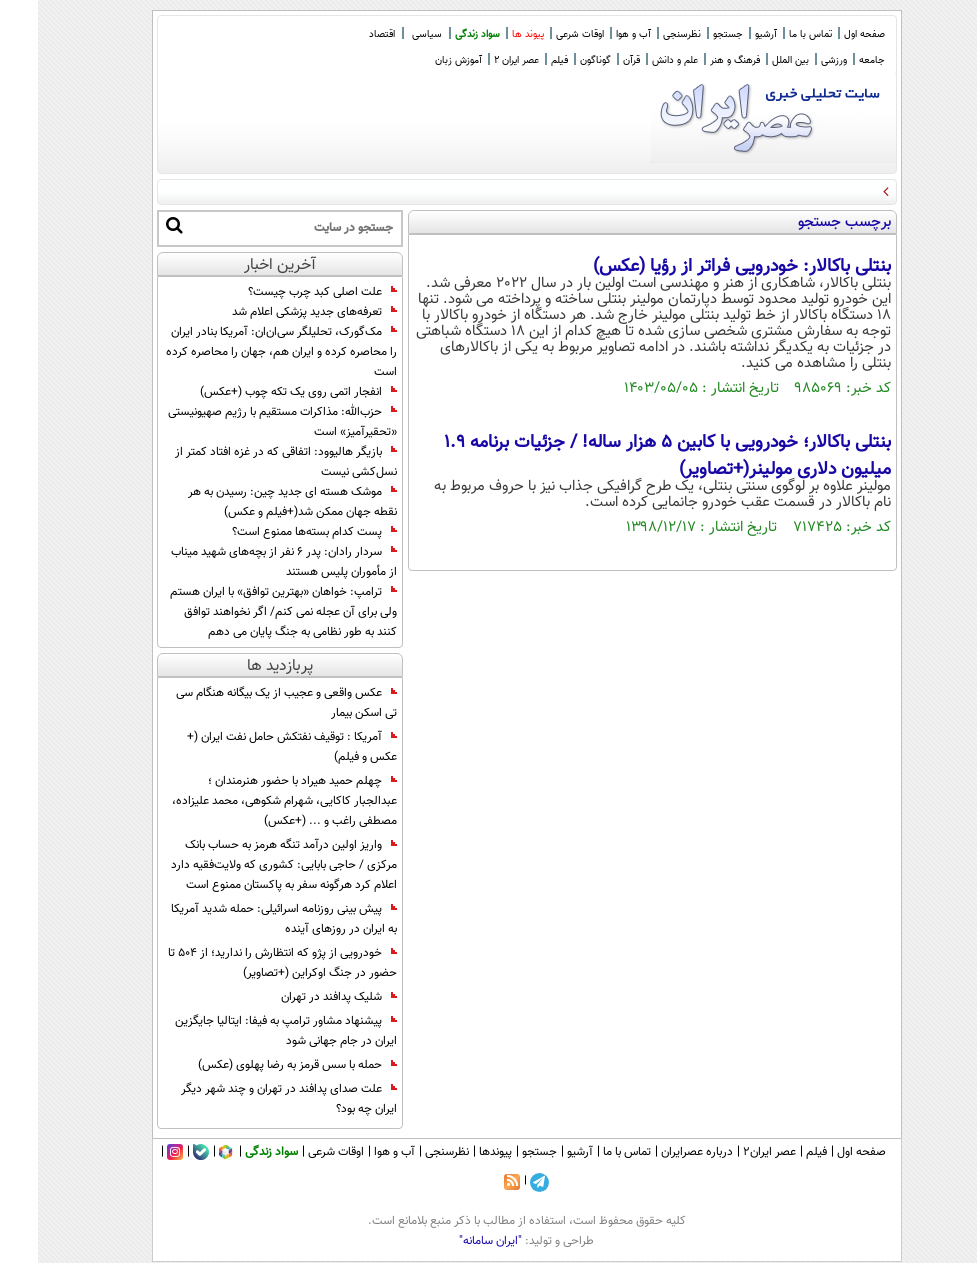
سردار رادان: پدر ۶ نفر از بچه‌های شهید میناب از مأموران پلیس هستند (246, 562)
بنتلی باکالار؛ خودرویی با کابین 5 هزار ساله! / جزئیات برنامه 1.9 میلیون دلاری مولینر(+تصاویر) (629, 456)
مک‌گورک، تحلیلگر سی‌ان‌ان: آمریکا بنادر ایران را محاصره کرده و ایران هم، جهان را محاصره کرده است (243, 352)
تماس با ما (772, 34)
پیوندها (457, 1152)
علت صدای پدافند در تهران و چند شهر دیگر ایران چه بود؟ (251, 1099)
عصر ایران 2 (478, 60)
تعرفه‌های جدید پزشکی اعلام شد (276, 312)
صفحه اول (826, 34)
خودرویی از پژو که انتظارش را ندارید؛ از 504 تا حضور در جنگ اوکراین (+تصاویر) (244, 963)
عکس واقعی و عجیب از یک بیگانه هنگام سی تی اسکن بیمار (248, 703)
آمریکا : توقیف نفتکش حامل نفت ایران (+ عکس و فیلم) (254, 747)
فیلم (521, 60)
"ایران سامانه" (452, 1241)
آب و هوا (595, 34)
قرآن (593, 60)
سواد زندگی (439, 34)
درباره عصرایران (659, 1152)
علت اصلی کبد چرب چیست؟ (284, 292)
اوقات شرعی (542, 34)
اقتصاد (344, 34)
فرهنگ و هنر (697, 60)
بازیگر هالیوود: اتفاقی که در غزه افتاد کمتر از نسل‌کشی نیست (248, 462)
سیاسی (389, 34)
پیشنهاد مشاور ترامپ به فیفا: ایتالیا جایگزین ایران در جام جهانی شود (248, 1031)
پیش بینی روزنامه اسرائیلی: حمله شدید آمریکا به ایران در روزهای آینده (246, 919)
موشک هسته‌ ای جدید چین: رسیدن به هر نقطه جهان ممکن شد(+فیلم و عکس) (254, 502)
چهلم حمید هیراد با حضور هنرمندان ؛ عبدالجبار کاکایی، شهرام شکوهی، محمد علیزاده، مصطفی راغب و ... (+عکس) (246, 801)
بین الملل (752, 60)
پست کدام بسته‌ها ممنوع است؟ (276, 532)
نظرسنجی (644, 34)
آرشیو (728, 34)
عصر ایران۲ (731, 1152)
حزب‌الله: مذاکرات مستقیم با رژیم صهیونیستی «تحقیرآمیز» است (244, 422)
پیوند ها (490, 34)
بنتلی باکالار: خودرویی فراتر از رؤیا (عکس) (704, 267)
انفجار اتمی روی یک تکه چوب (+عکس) (260, 392)
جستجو (690, 34)
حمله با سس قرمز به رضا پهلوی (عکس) (259, 1065)
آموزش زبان (420, 60)
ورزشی (796, 60)
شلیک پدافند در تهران (301, 997)
